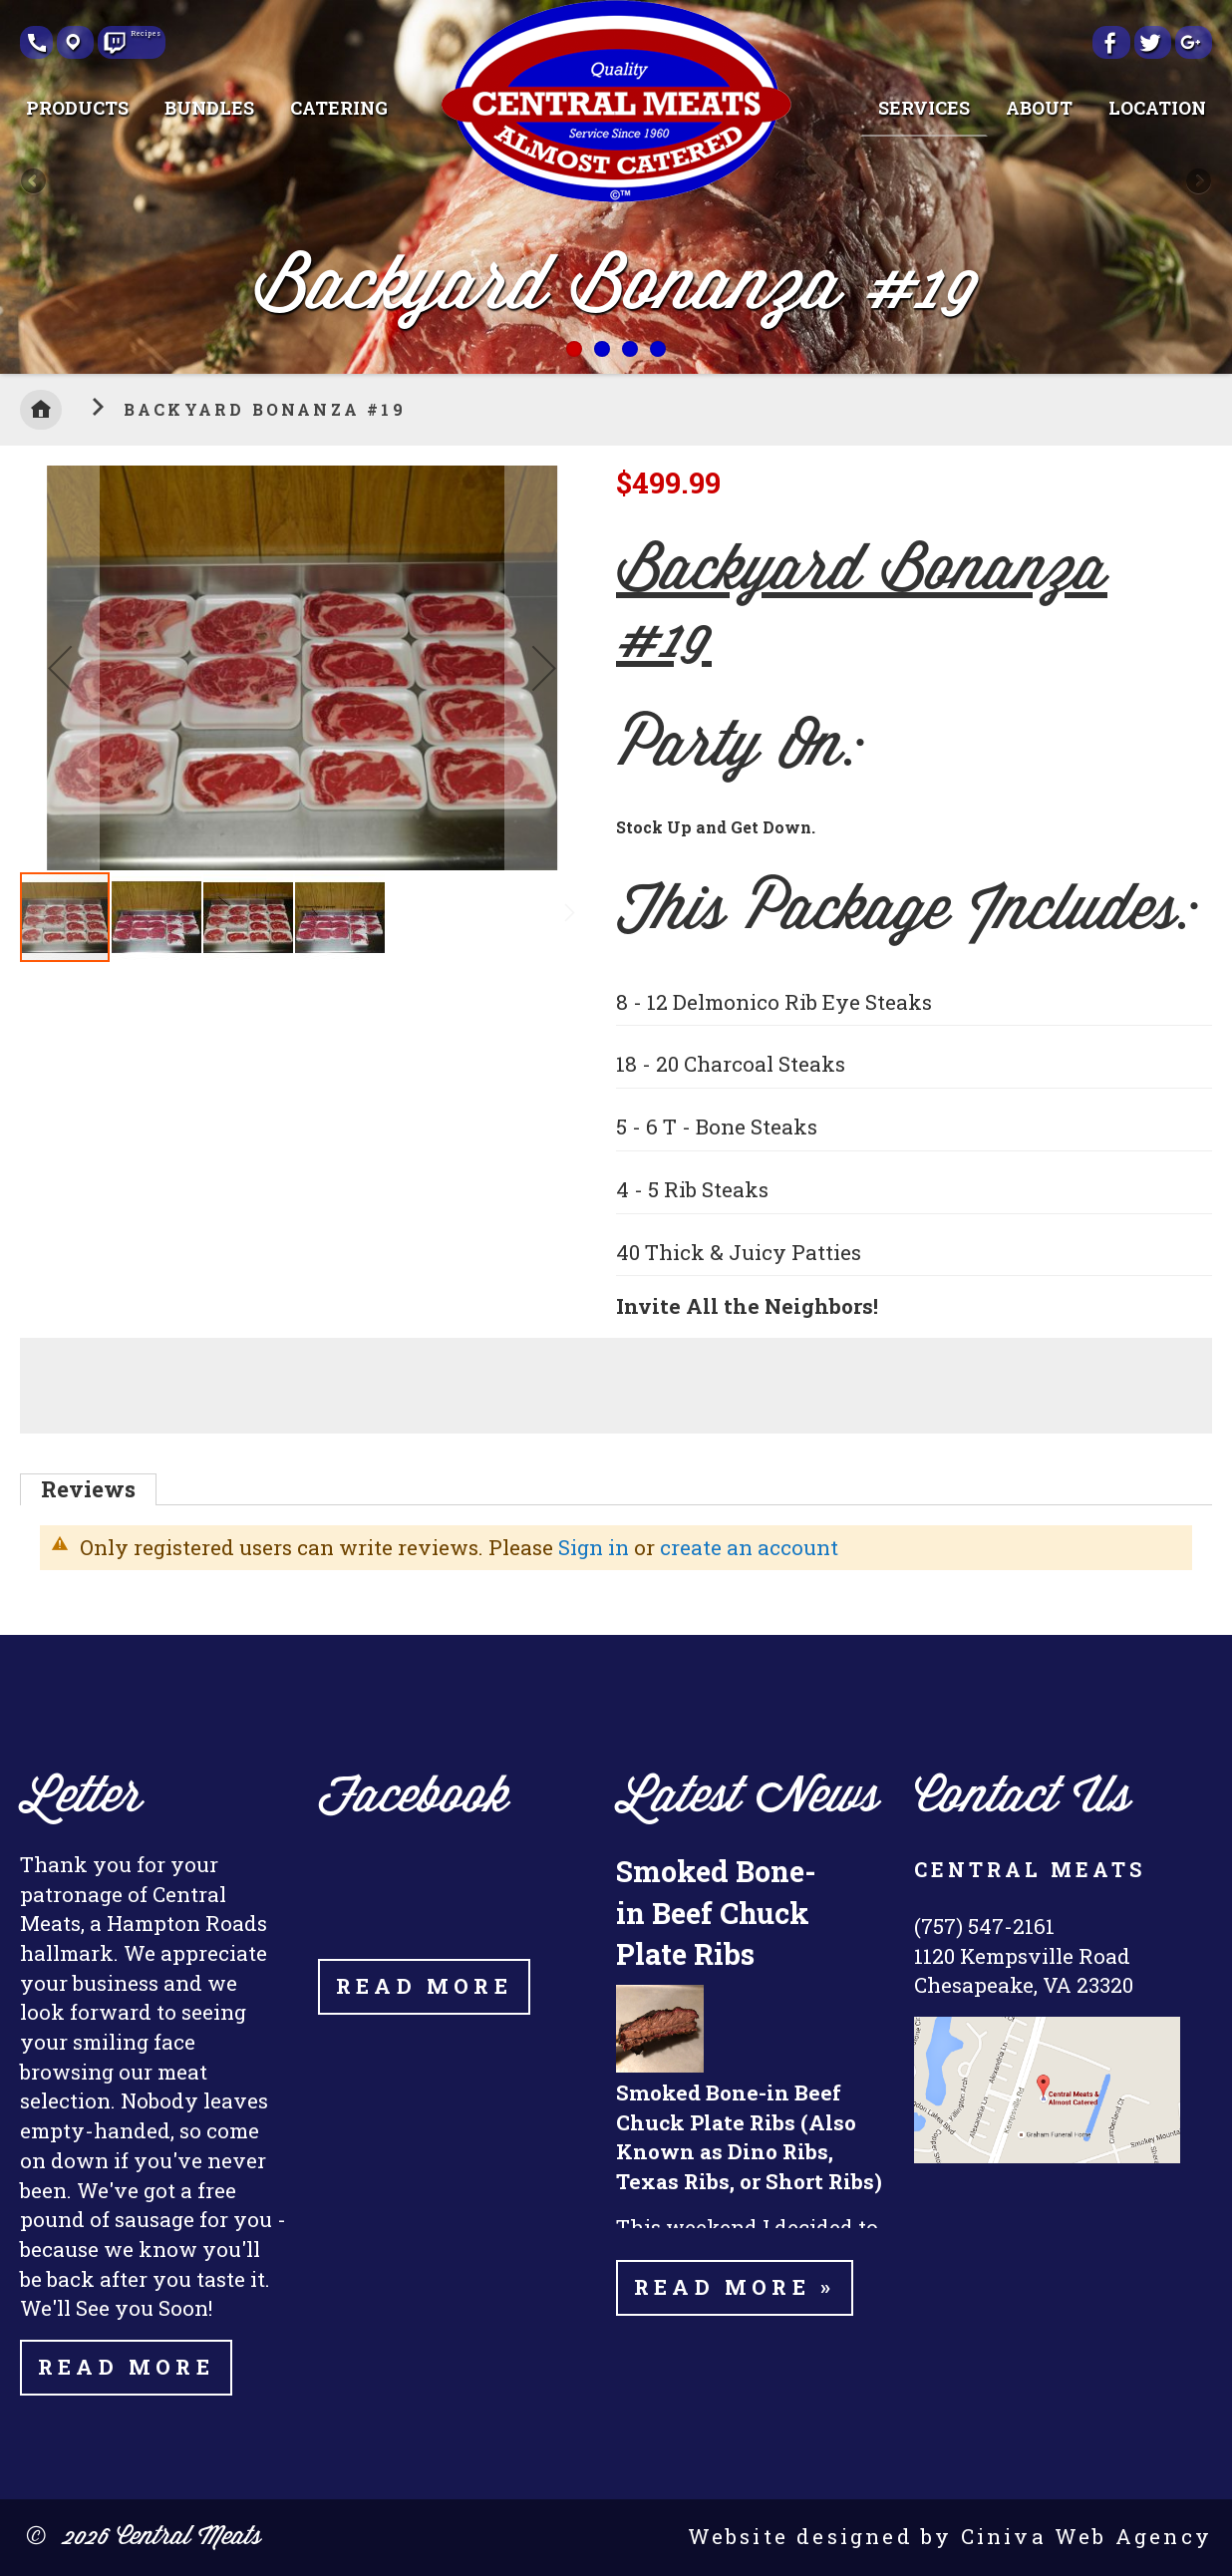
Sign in (593, 1547)
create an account (749, 1547)
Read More (126, 2367)
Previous (35, 182)
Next (1197, 182)
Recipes (138, 35)
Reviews (88, 1488)
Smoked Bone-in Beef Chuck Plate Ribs (716, 1912)
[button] (60, 668)
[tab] (88, 1489)
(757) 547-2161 (984, 1926)
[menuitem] (77, 108)
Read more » (734, 2287)
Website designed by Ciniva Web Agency (950, 2536)
